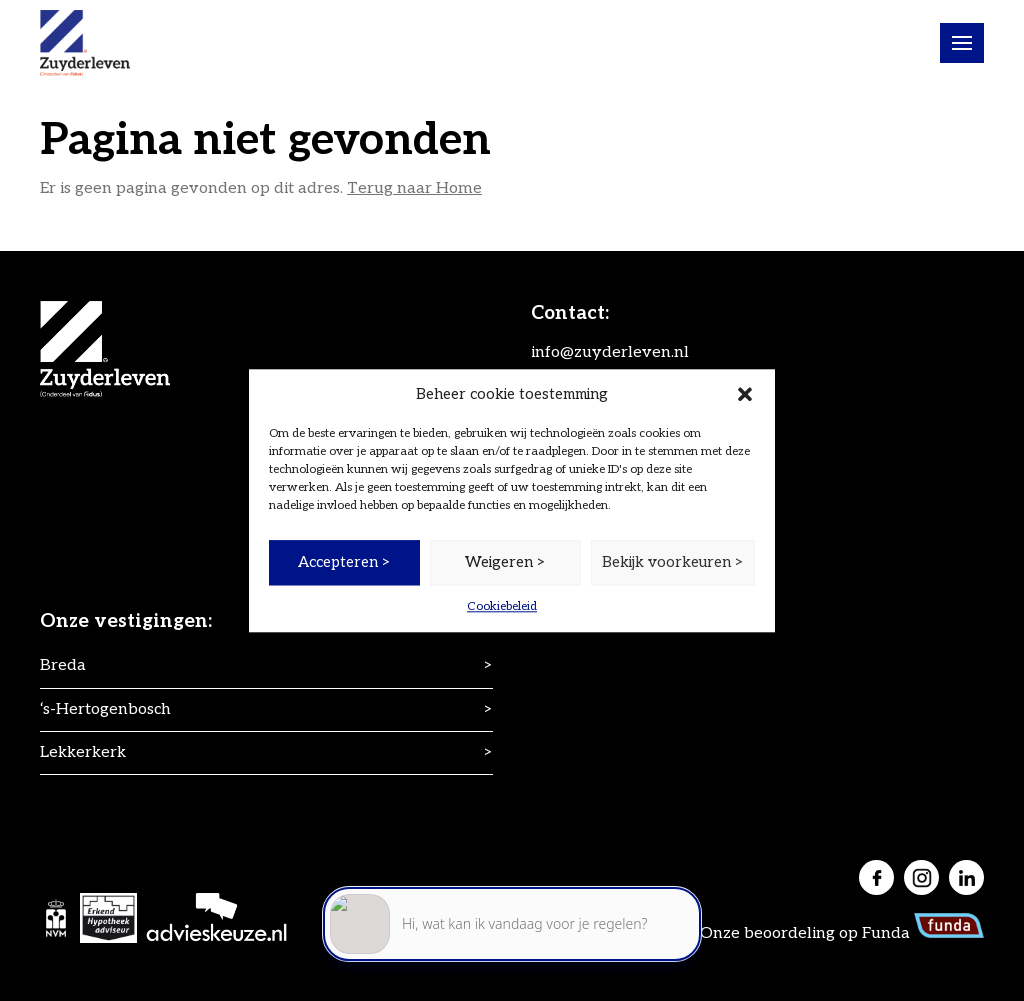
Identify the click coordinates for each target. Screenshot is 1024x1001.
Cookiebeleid (502, 606)
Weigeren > (505, 562)
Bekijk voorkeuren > (673, 562)
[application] (512, 911)
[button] (745, 394)
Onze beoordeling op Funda (842, 933)
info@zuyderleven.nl (610, 352)
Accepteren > (344, 562)
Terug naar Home (414, 188)
